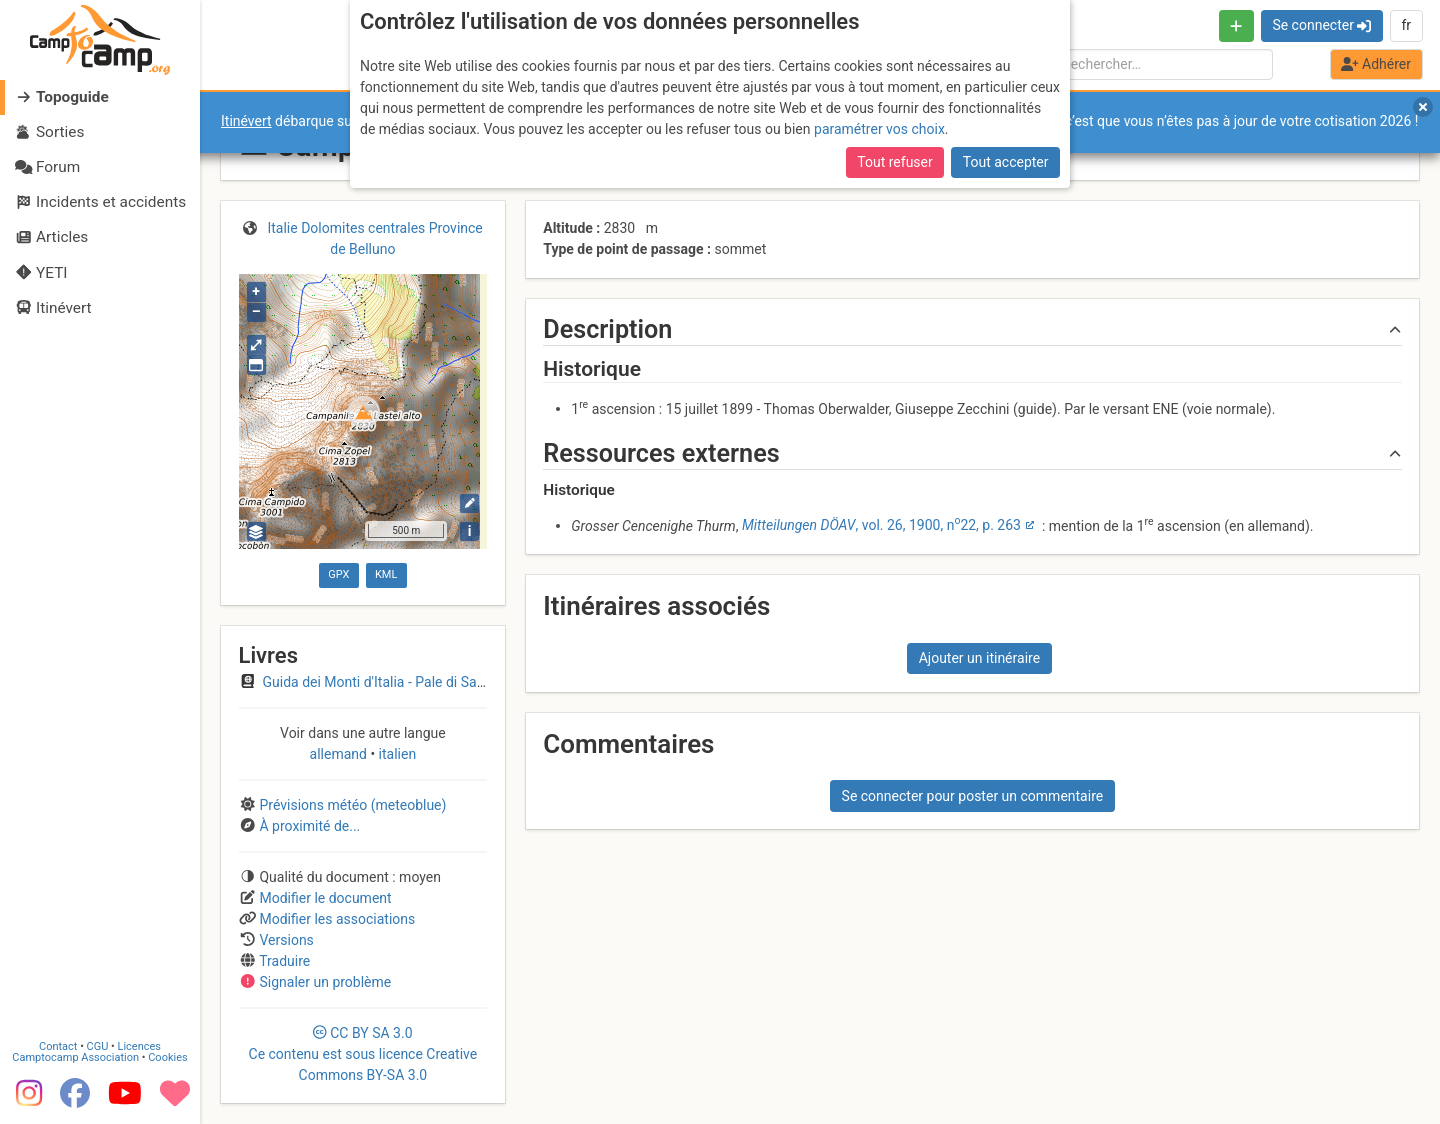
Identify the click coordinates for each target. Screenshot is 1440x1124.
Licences (139, 1046)
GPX (338, 574)
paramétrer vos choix (879, 129)
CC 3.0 (363, 1054)
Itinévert (246, 121)
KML (386, 574)
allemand (340, 754)
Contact (58, 1046)
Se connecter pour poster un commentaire (973, 796)
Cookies (167, 1057)
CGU (98, 1046)
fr (1406, 25)
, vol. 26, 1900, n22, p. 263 (881, 525)
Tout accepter (1006, 162)
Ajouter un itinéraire (979, 658)
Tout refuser (894, 162)
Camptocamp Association (75, 1057)
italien (395, 754)
